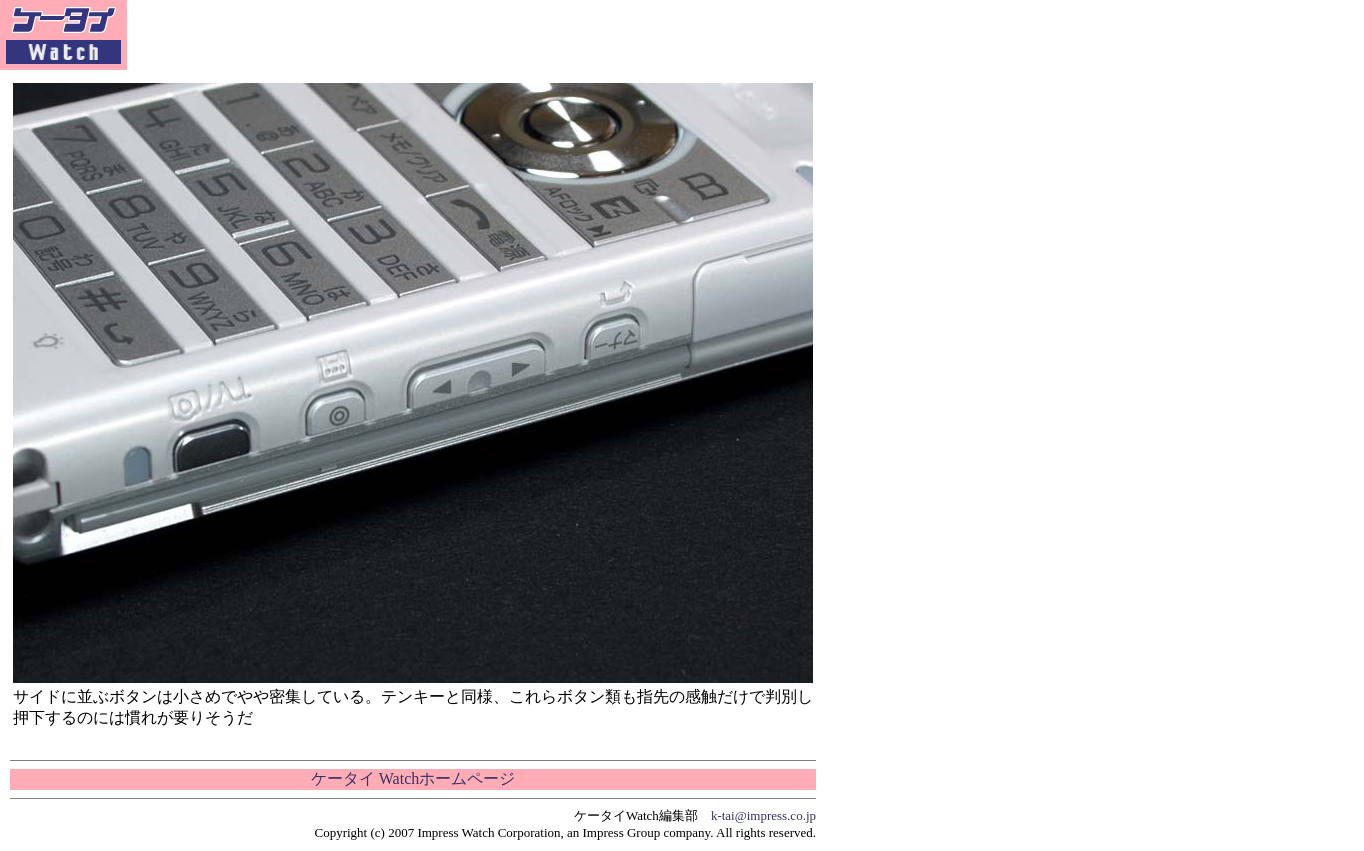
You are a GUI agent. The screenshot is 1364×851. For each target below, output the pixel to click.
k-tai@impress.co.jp (763, 815)
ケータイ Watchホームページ (413, 778)
